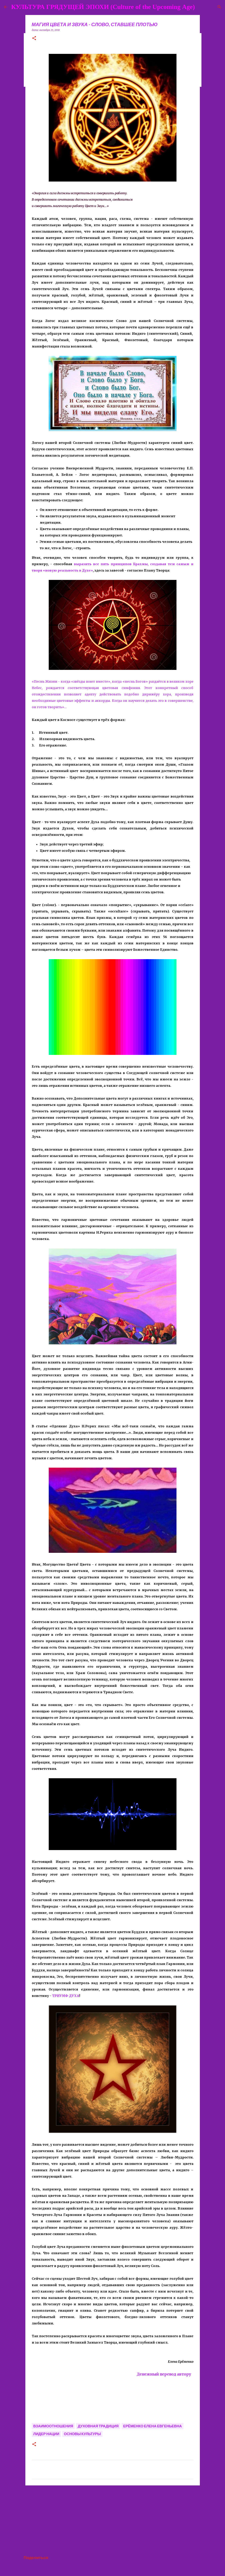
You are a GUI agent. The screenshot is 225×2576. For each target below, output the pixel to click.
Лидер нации (46, 2434)
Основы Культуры (82, 2434)
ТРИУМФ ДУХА (65, 1996)
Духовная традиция (98, 2426)
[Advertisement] (112, 2519)
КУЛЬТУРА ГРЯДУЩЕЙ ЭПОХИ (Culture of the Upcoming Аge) (103, 6)
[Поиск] (219, 7)
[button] (34, 38)
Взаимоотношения (53, 2426)
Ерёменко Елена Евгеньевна (152, 2426)
